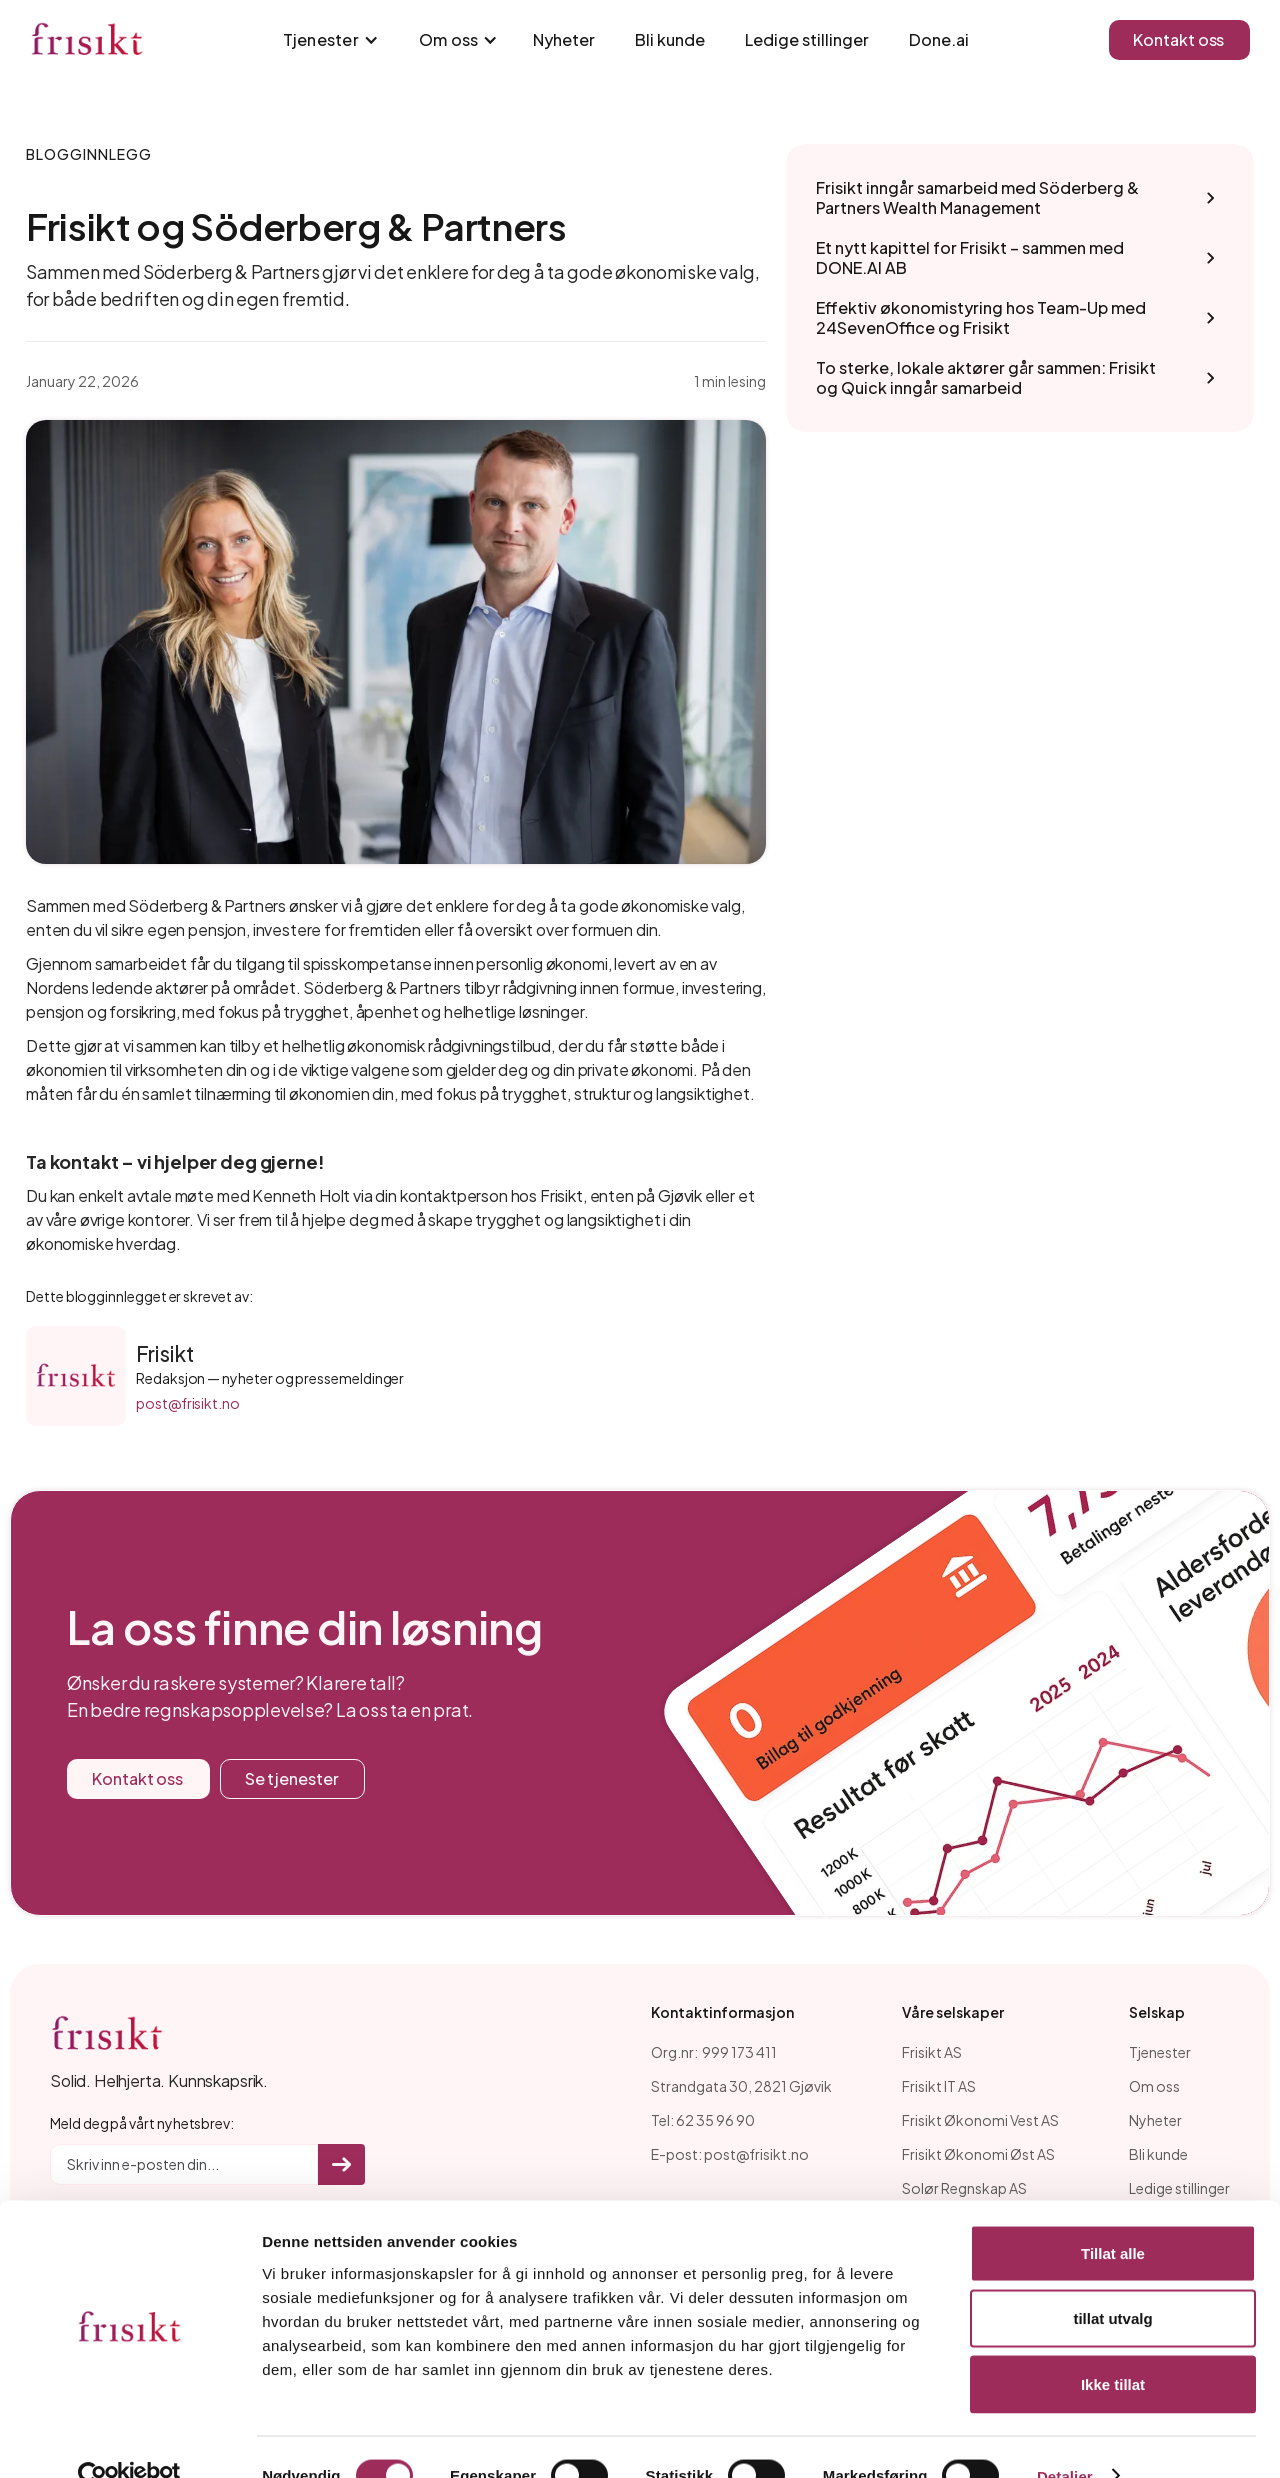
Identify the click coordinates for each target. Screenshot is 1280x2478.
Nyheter (564, 39)
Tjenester (1160, 2052)
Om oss (1154, 2086)
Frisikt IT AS (939, 2086)
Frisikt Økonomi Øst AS (978, 2154)
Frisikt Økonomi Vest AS (980, 2120)
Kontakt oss (1178, 39)
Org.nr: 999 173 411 (714, 2052)
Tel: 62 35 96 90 (703, 2120)
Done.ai (939, 39)
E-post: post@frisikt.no (730, 2154)
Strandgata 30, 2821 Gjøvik (741, 2086)
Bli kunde (670, 39)
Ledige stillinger (807, 39)
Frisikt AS (932, 2052)
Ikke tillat (1113, 2346)
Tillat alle (1113, 2215)
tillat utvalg (1112, 2281)
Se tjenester (292, 1778)
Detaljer (1065, 2438)
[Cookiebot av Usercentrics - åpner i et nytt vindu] (129, 2439)
